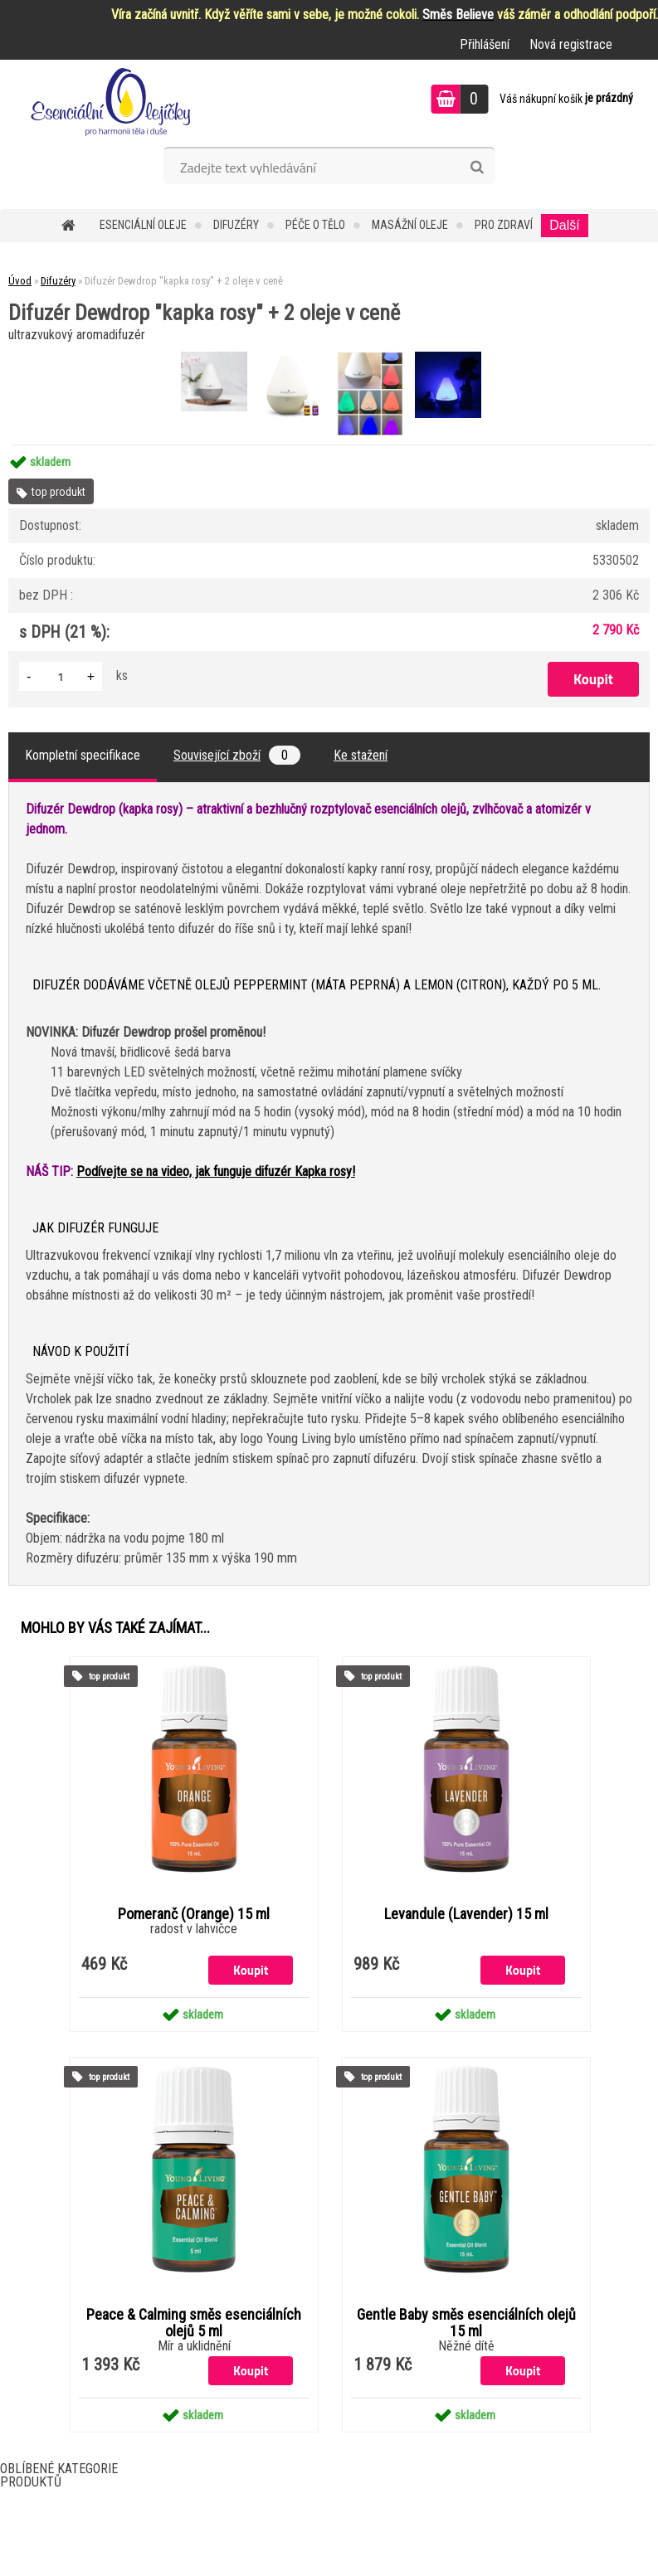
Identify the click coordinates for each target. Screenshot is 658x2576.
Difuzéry (236, 224)
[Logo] (114, 101)
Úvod (20, 281)
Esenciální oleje (143, 224)
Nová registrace (570, 44)
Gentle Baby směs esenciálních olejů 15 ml (466, 2323)
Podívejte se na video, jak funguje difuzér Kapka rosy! (215, 1171)
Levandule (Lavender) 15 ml (466, 1914)
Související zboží (236, 755)
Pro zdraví (504, 224)
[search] (476, 167)
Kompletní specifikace (82, 755)
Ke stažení (360, 755)
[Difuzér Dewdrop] (216, 354)
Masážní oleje (410, 224)
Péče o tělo (315, 224)
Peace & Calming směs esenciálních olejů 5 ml (193, 2323)
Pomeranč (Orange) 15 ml (194, 1914)
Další (564, 225)
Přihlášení (484, 44)
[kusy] (60, 676)
